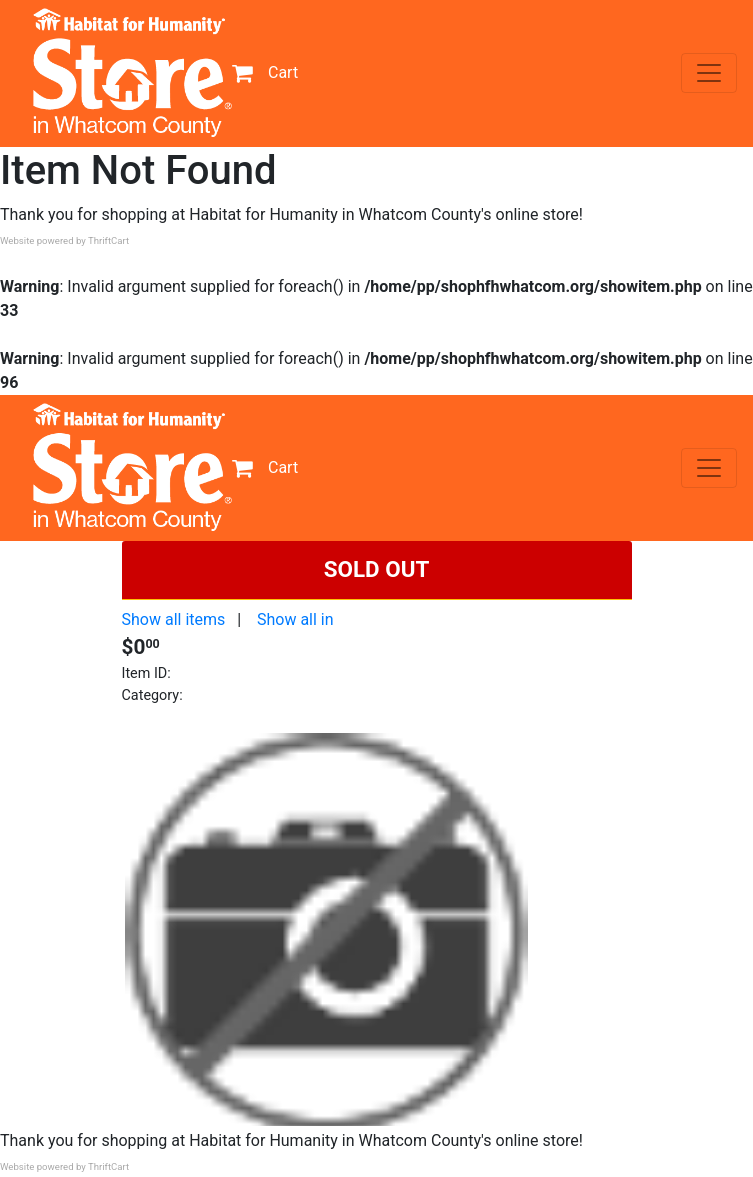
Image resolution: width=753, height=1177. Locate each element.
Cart (265, 72)
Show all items (174, 619)
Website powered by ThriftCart (64, 240)
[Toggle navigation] (709, 73)
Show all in (295, 619)
